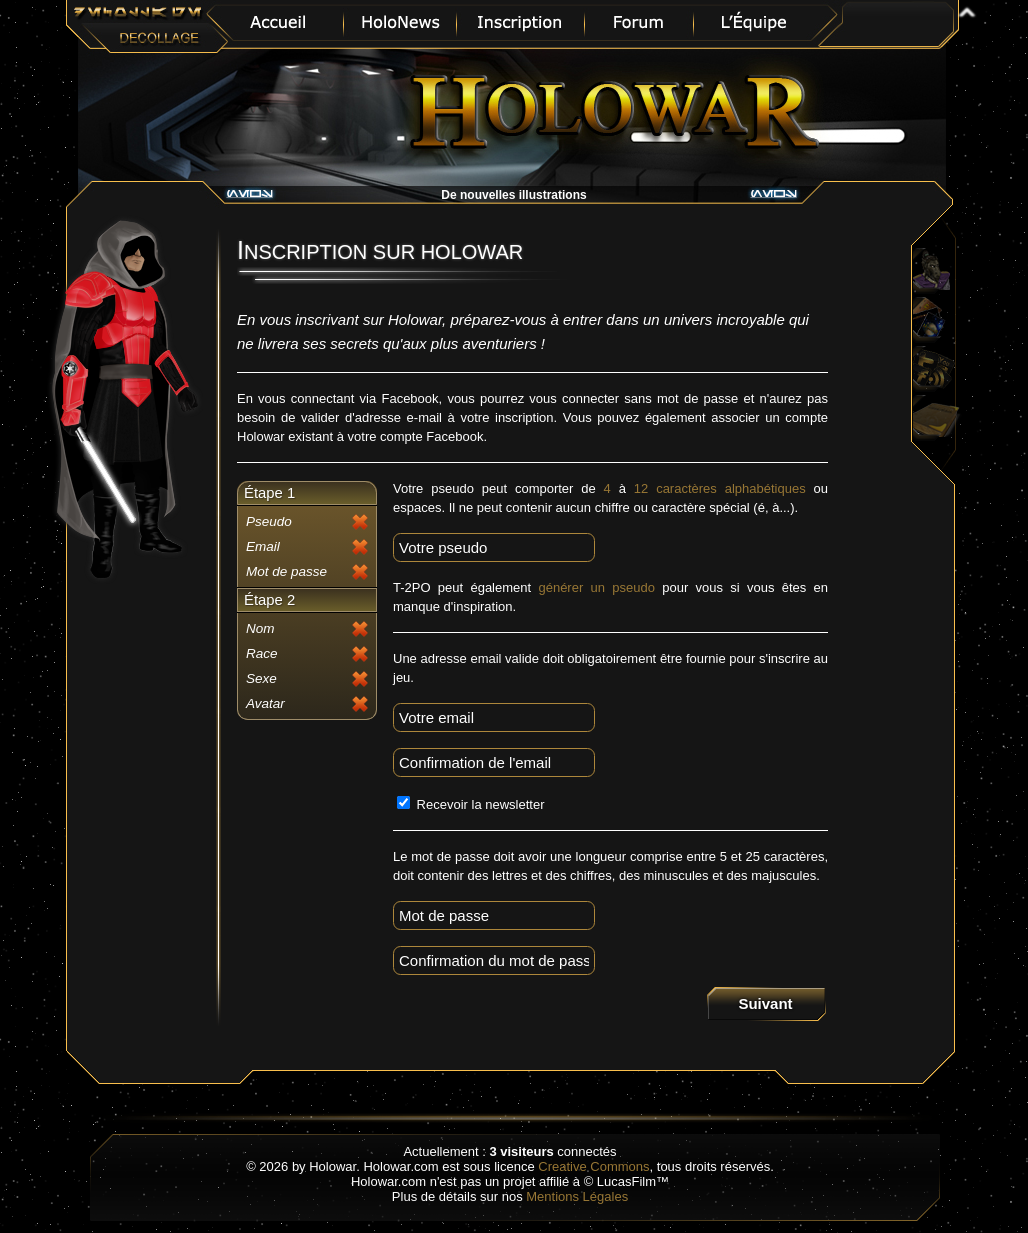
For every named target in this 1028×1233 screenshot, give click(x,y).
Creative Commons (593, 1166)
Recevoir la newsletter (471, 804)
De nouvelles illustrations (513, 195)
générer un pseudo (596, 587)
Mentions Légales (577, 1196)
